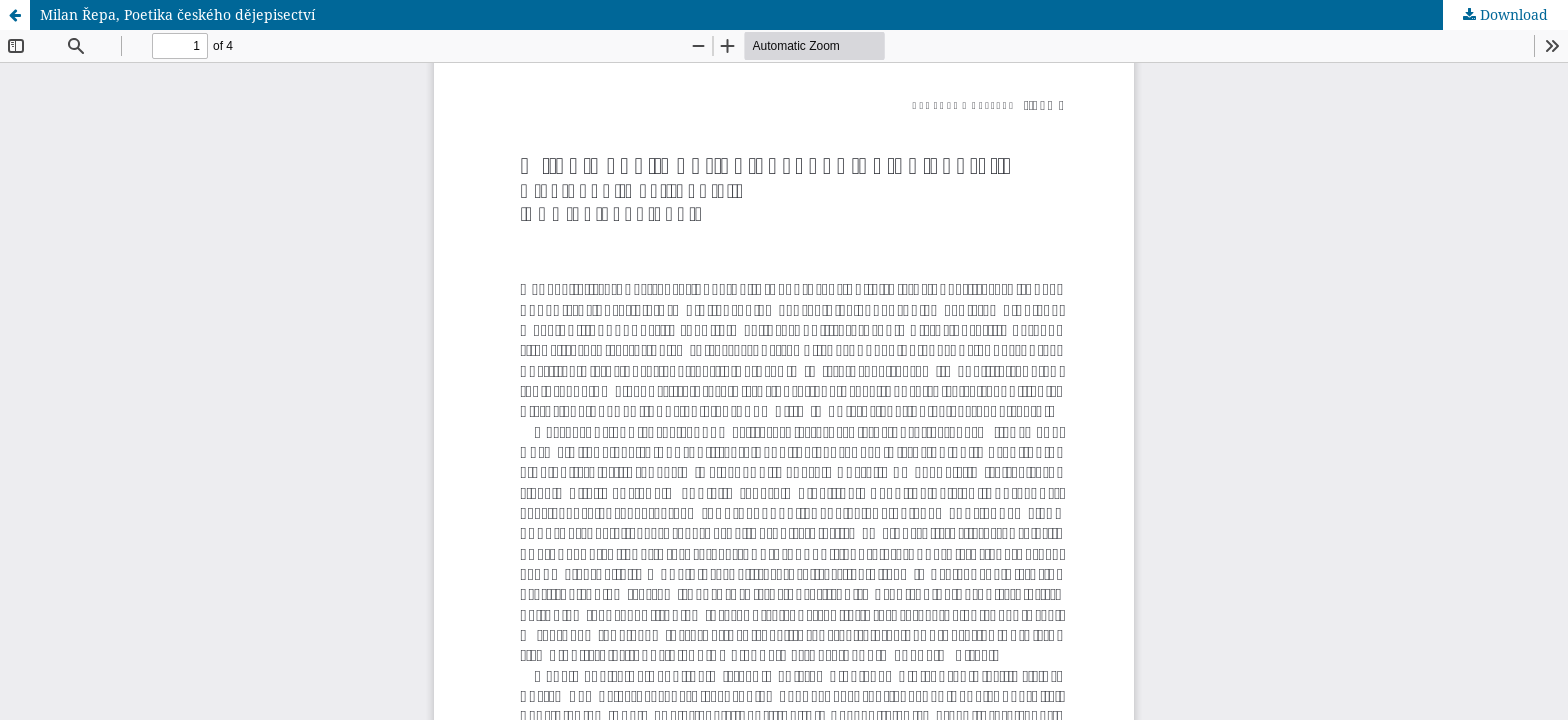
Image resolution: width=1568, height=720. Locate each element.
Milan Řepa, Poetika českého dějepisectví (177, 14)
